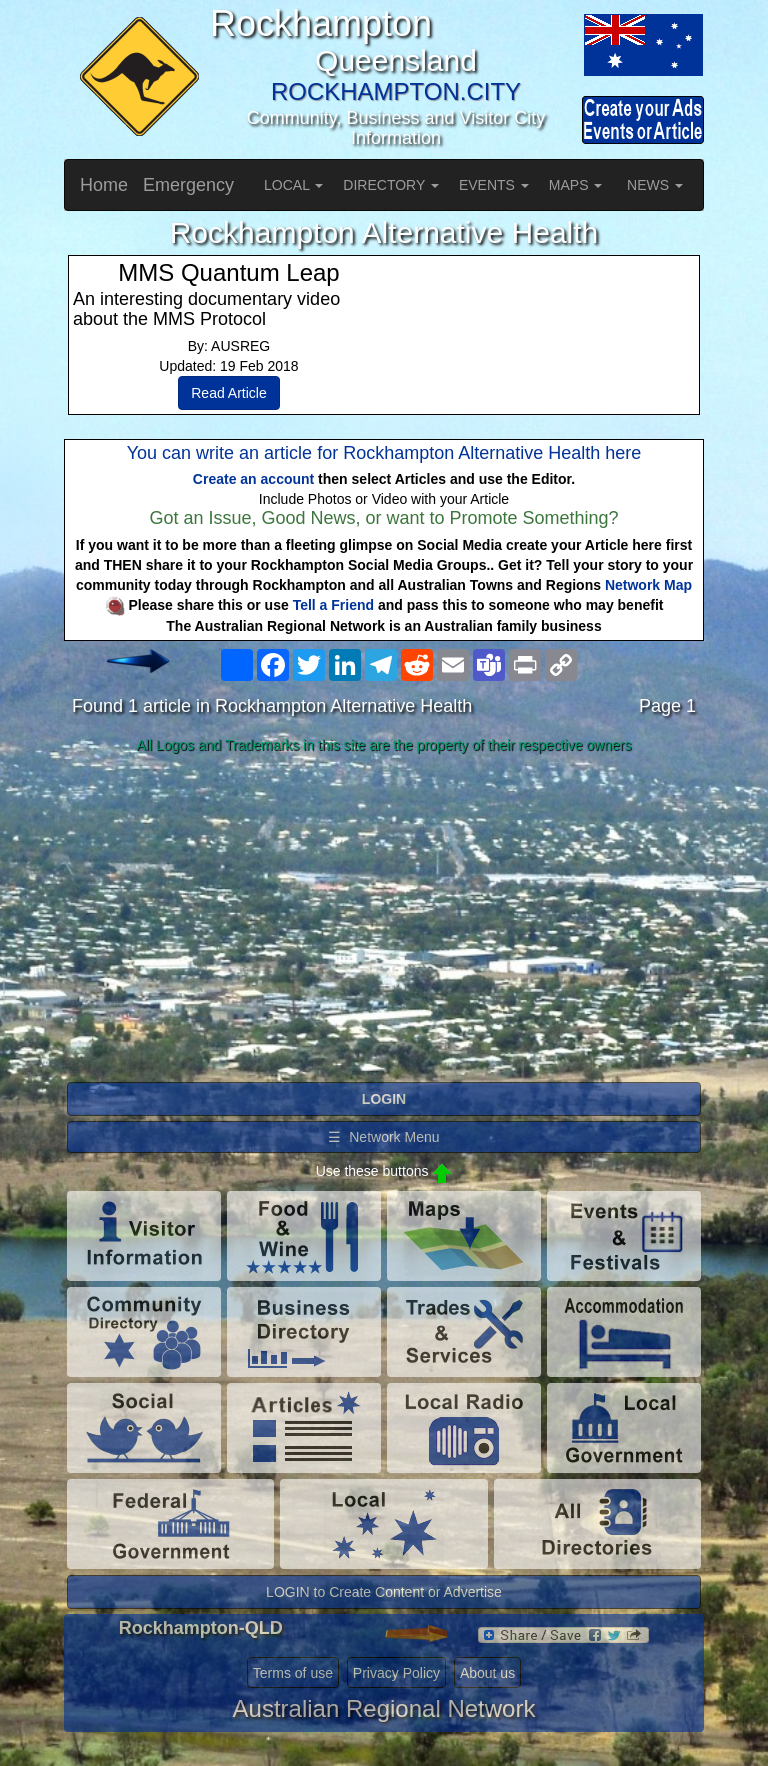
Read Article (228, 393)
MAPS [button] (576, 185)
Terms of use (293, 1673)
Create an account (253, 479)
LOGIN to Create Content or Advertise (384, 1592)
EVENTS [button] (494, 185)
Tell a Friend (333, 605)
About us (487, 1673)
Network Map (648, 585)
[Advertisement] (384, 919)
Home (104, 185)
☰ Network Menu (383, 1137)
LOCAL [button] (293, 185)
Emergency (188, 185)
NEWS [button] (655, 185)
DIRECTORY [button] (391, 185)
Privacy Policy (396, 1673)
